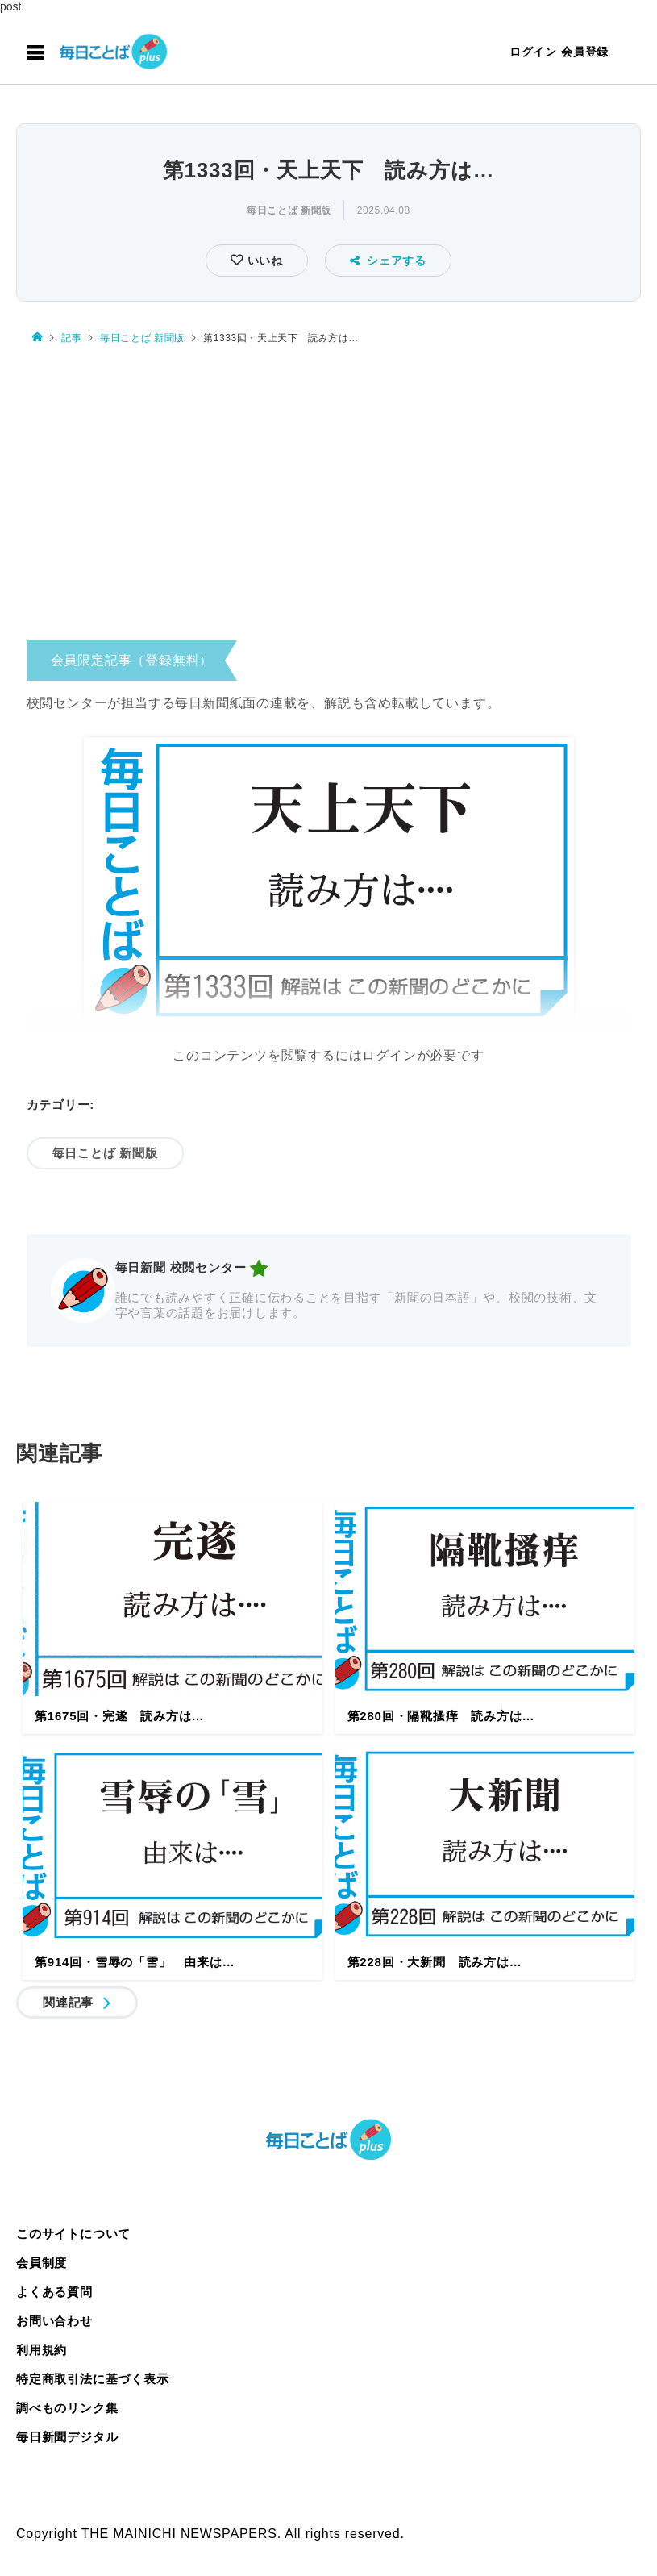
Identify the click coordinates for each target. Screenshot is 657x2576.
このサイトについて (73, 2233)
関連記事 (68, 2002)
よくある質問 (54, 2292)
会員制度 (41, 2263)
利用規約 (41, 2350)
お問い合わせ (54, 2321)
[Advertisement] (328, 497)
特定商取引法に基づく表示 (92, 2379)
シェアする (388, 260)
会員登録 (585, 51)
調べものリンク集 (67, 2408)
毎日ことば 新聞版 (289, 210)
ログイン (533, 51)
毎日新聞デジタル (67, 2437)
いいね (263, 260)
